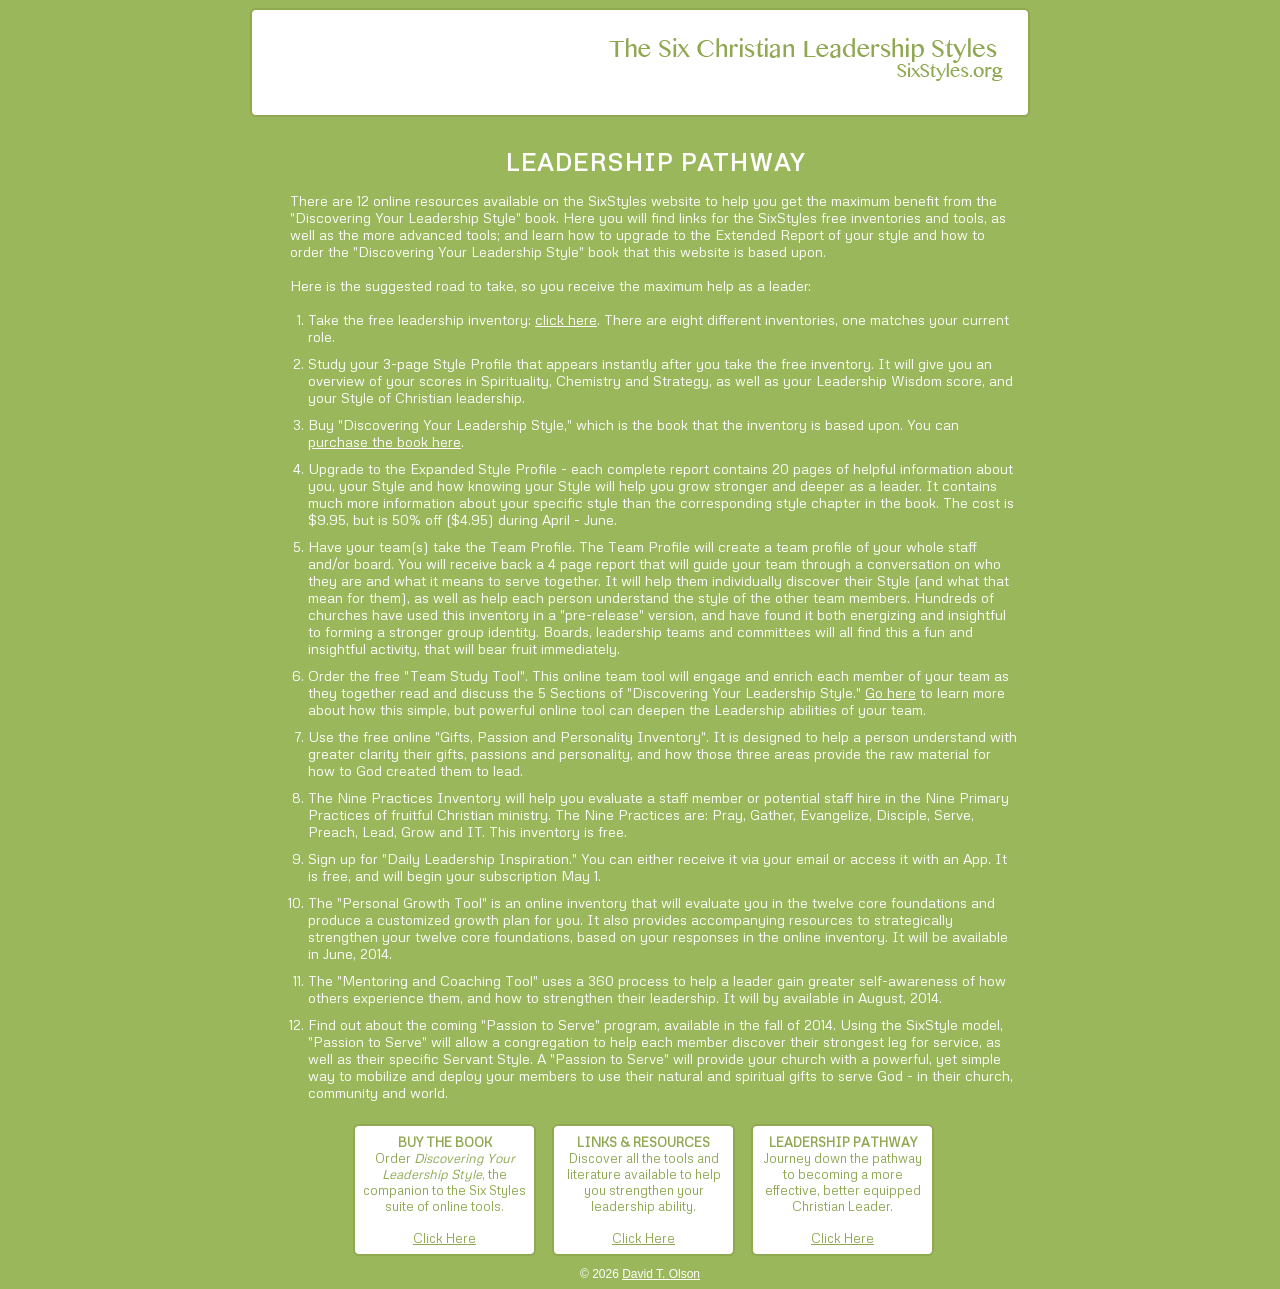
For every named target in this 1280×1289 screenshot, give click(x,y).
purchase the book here (384, 441)
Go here (890, 692)
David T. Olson (661, 1274)
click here (566, 319)
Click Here (444, 1238)
